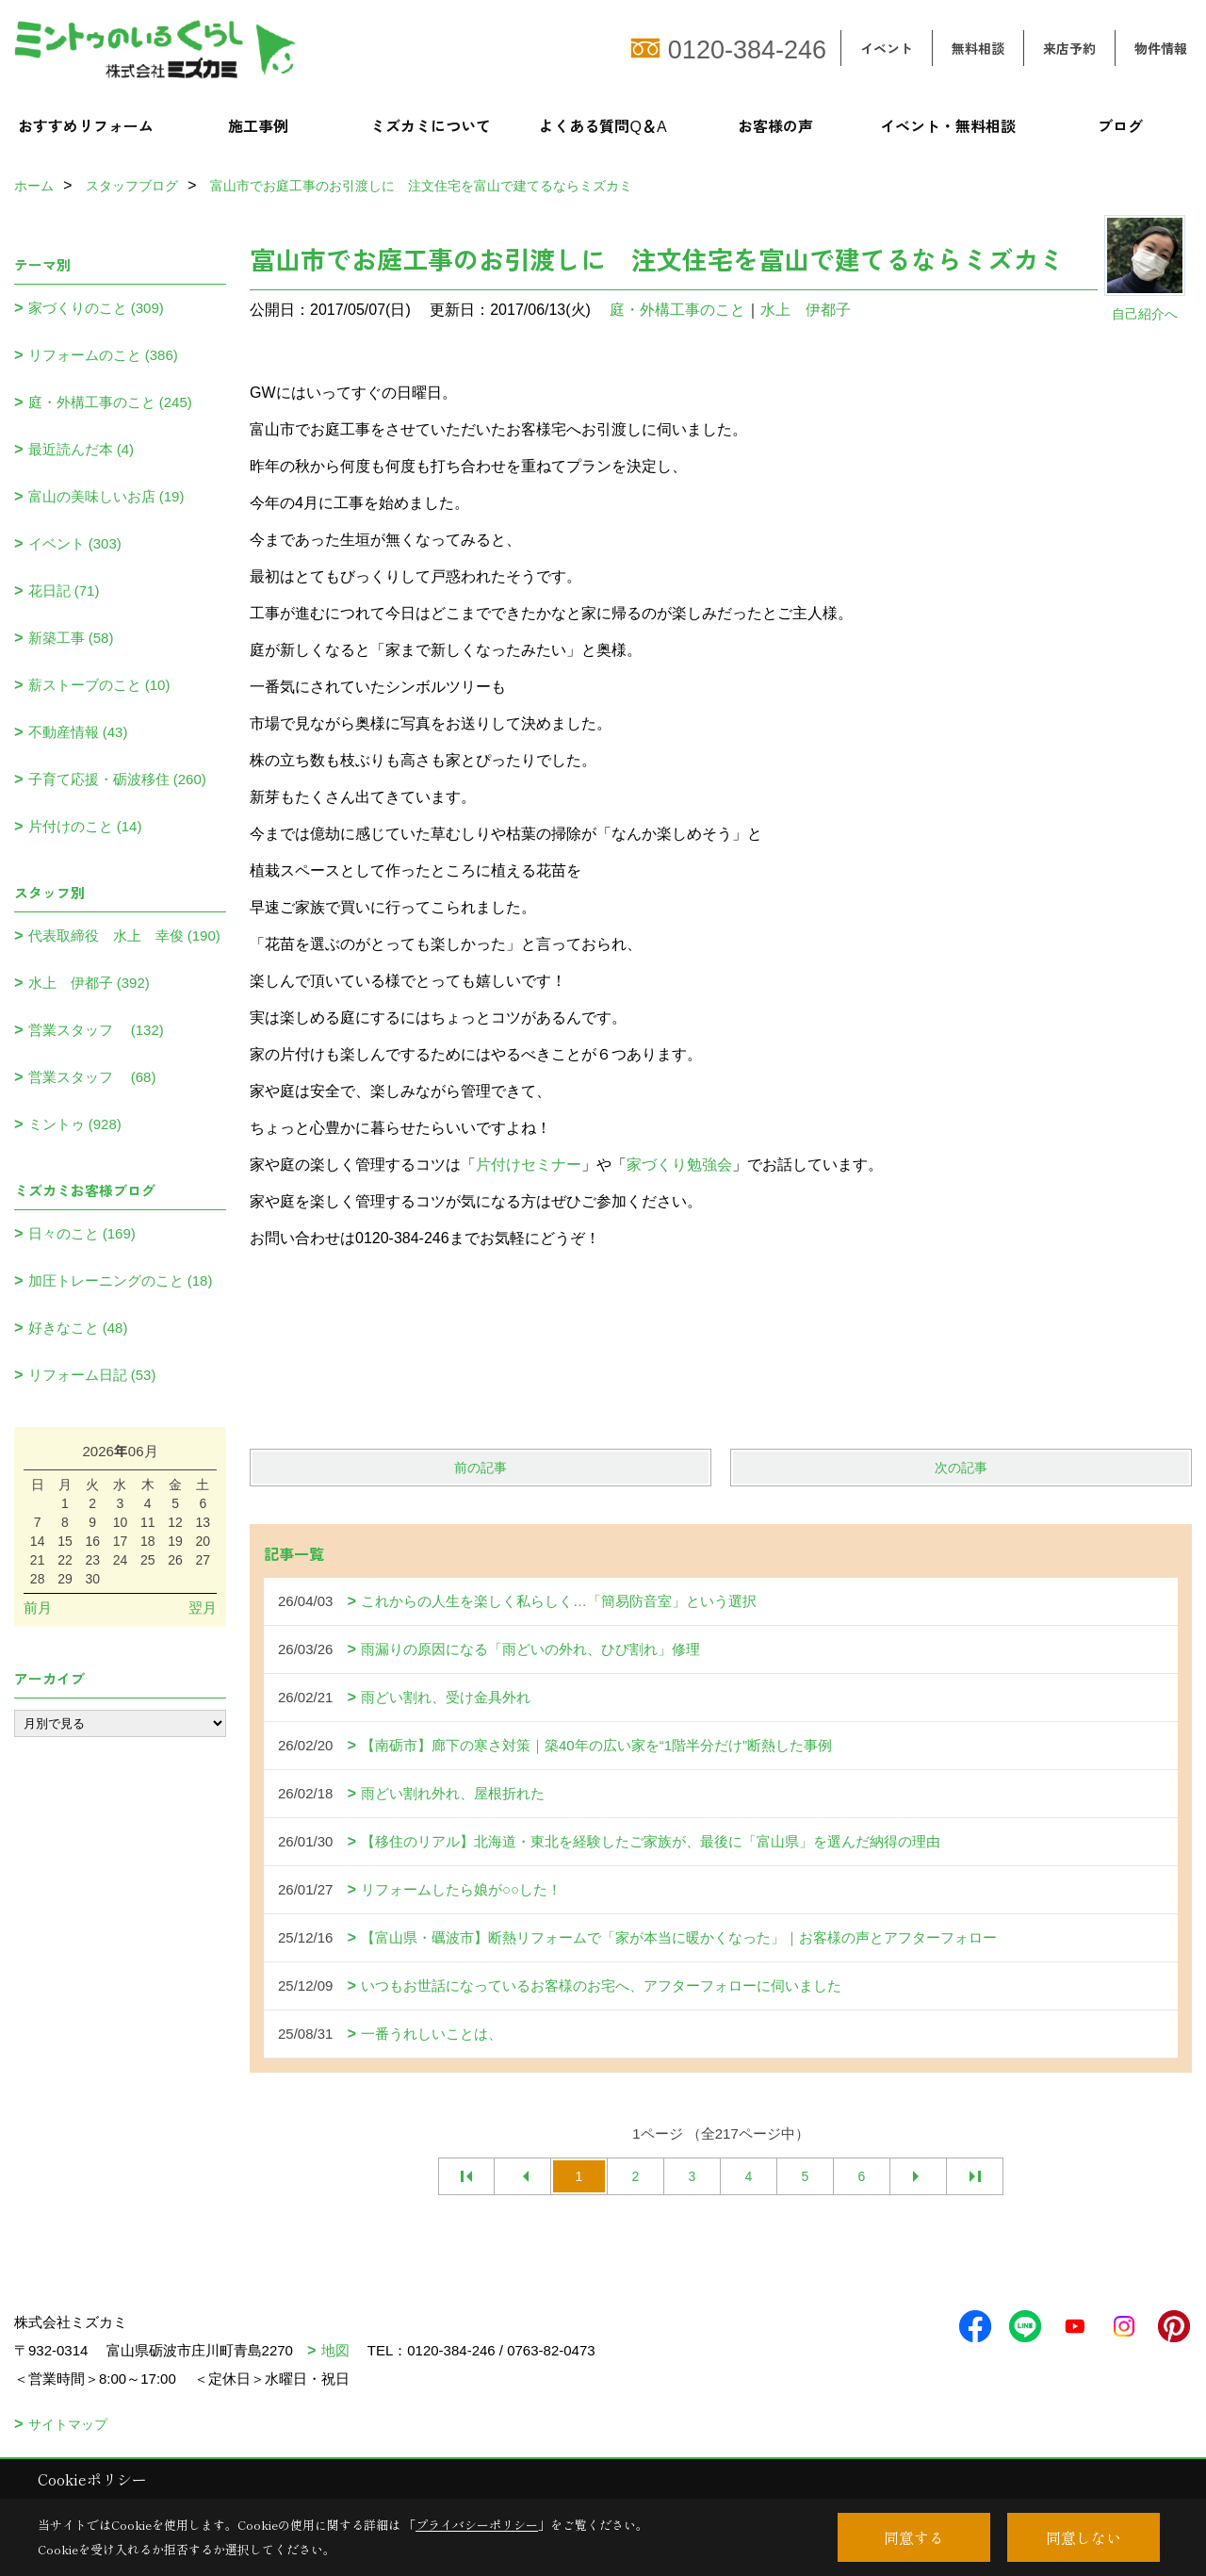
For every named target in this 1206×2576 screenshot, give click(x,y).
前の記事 (480, 1467)
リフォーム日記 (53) (92, 1375)
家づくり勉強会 (679, 1165)
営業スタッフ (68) (92, 1077)
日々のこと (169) (82, 1233)
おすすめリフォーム (86, 125)
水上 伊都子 (805, 310)
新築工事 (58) (71, 638)
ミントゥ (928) (75, 1124)
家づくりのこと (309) (96, 308)
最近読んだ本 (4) (81, 449)
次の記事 (961, 1467)
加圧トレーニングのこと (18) (120, 1280)
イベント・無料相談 (948, 125)
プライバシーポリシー (477, 2525)
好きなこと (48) (78, 1328)
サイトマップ (67, 2424)
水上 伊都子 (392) (89, 983)
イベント (886, 48)
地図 (335, 2350)
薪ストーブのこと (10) (99, 685)
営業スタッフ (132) (96, 1030)
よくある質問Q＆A (602, 125)
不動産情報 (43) (78, 732)
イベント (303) (75, 543)
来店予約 (1069, 48)
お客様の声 (775, 125)
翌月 (202, 1608)
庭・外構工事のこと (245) (110, 402)
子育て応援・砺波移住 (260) (117, 779)
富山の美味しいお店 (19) (106, 496)
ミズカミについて (430, 125)
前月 (38, 1608)
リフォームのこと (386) (103, 355)
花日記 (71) (64, 590)
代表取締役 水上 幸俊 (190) (124, 935)
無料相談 (978, 48)
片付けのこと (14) (85, 826)
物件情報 (1160, 48)
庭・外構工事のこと (677, 310)
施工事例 (258, 125)
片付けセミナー (528, 1165)
